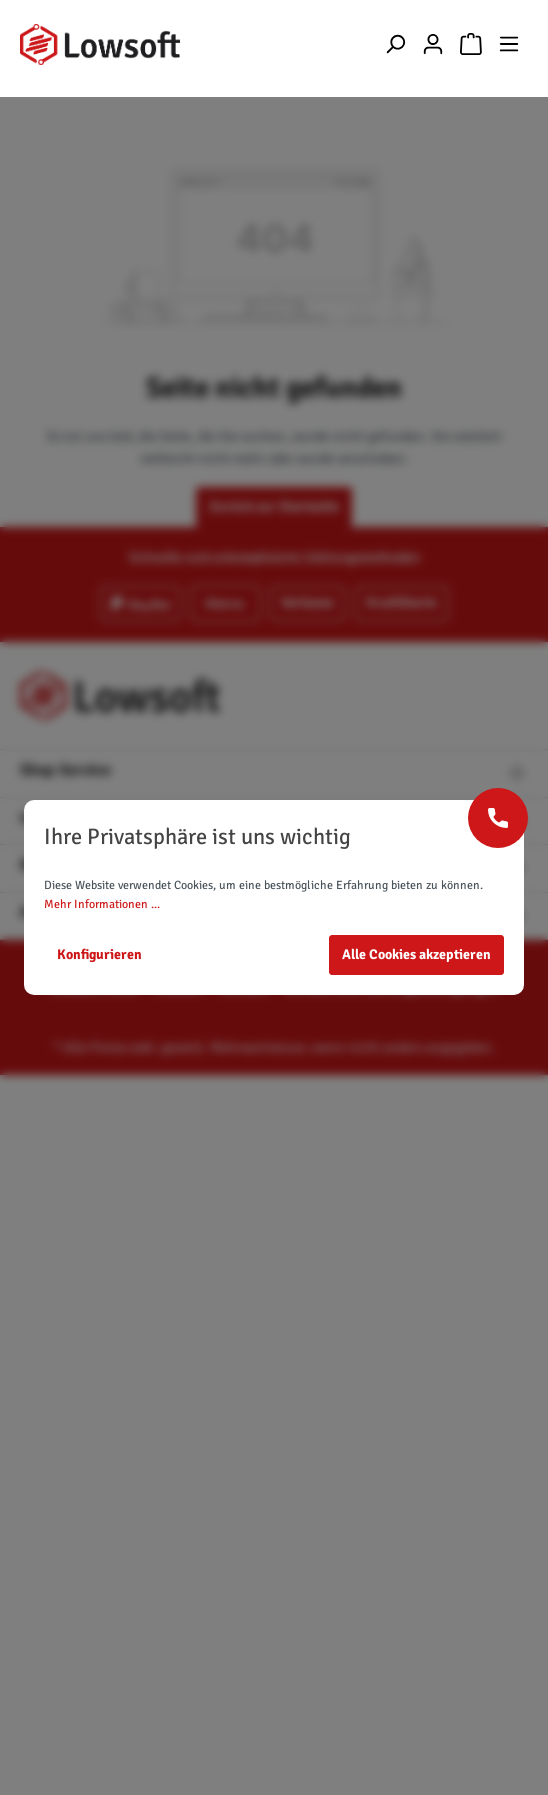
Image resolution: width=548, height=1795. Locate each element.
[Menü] (509, 44)
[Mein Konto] (433, 44)
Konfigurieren (99, 954)
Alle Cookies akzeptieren (416, 954)
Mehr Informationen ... (102, 904)
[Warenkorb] (471, 44)
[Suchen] (395, 44)
